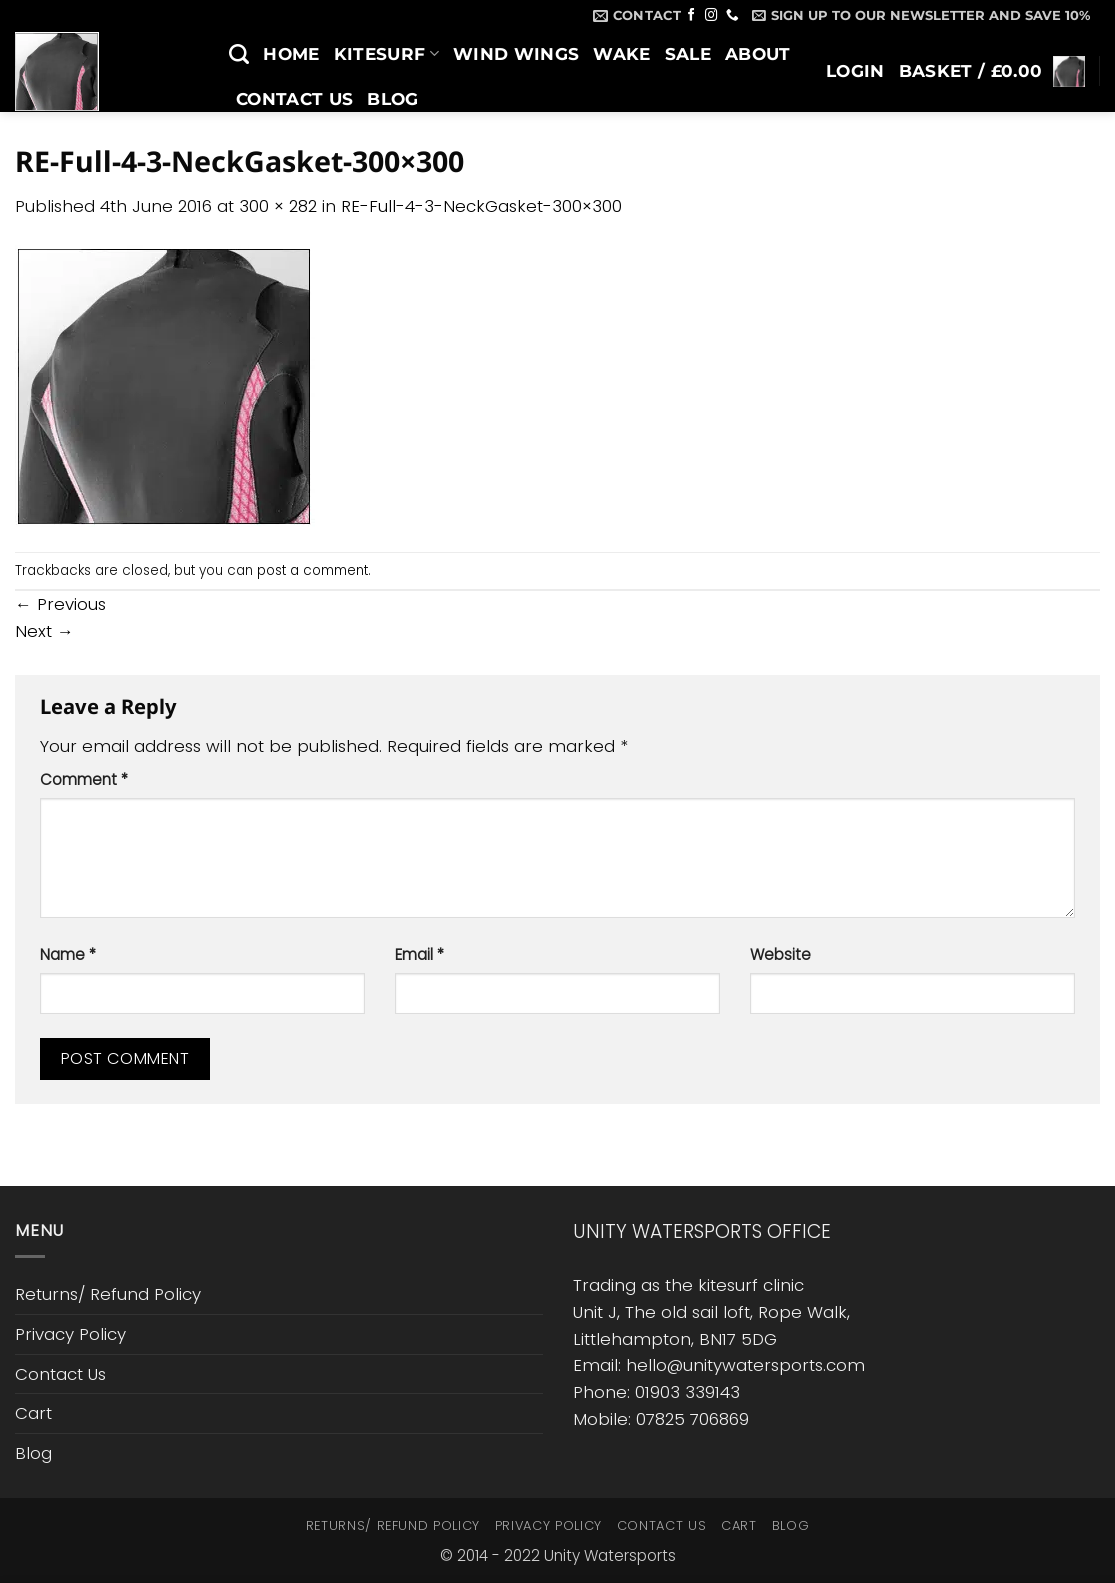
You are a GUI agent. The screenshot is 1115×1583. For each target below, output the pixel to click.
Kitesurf (386, 54)
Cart (33, 1413)
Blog (392, 99)
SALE (688, 54)
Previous (60, 604)
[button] (921, 15)
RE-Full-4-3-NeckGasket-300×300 (481, 206)
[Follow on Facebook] (691, 16)
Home (291, 54)
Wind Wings (516, 54)
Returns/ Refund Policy (108, 1294)
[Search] (239, 54)
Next (44, 631)
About (758, 54)
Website (780, 954)
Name (68, 954)
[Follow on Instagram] (711, 16)
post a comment (312, 570)
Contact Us (294, 99)
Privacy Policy (70, 1334)
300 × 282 (278, 206)
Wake (621, 54)
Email (419, 954)
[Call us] (732, 16)
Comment (84, 779)
